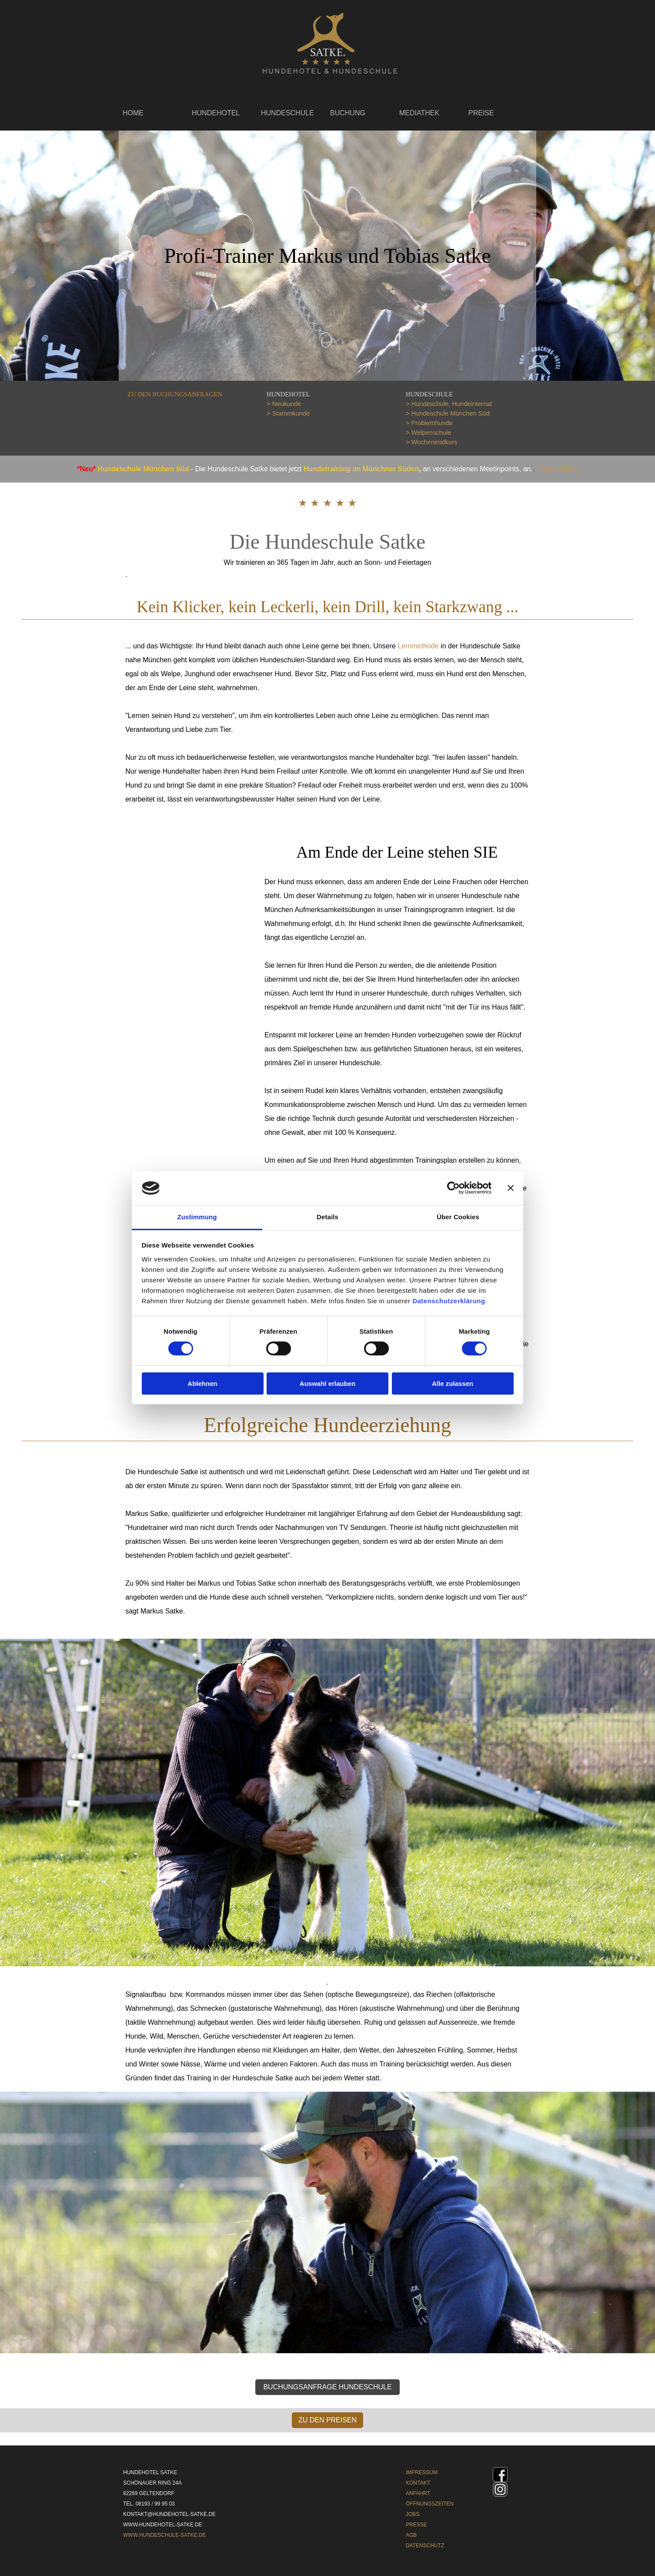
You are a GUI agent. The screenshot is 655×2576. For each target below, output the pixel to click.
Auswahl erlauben (327, 1383)
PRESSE (416, 2525)
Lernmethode (418, 646)
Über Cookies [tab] (458, 1217)
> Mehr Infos (557, 469)
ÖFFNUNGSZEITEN (430, 2504)
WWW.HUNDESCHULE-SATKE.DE (164, 2535)
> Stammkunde (288, 413)
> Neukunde (284, 403)
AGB (411, 2535)
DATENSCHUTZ (425, 2545)
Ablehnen (202, 1383)
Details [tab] (327, 1217)
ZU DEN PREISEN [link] (327, 2420)
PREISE (481, 113)
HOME (133, 113)
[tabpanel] (189, 394)
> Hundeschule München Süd (448, 413)
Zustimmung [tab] (197, 1217)
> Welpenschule (428, 432)
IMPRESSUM (422, 2472)
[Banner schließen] (511, 1188)
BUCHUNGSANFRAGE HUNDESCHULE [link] (327, 2387)
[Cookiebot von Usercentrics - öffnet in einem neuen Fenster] (453, 1187)
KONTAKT (418, 2483)
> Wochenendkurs (431, 442)
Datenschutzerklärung (448, 1301)
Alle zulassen (452, 1383)
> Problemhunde (429, 422)
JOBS (412, 2514)
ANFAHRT (418, 2493)
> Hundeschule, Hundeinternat (449, 403)
